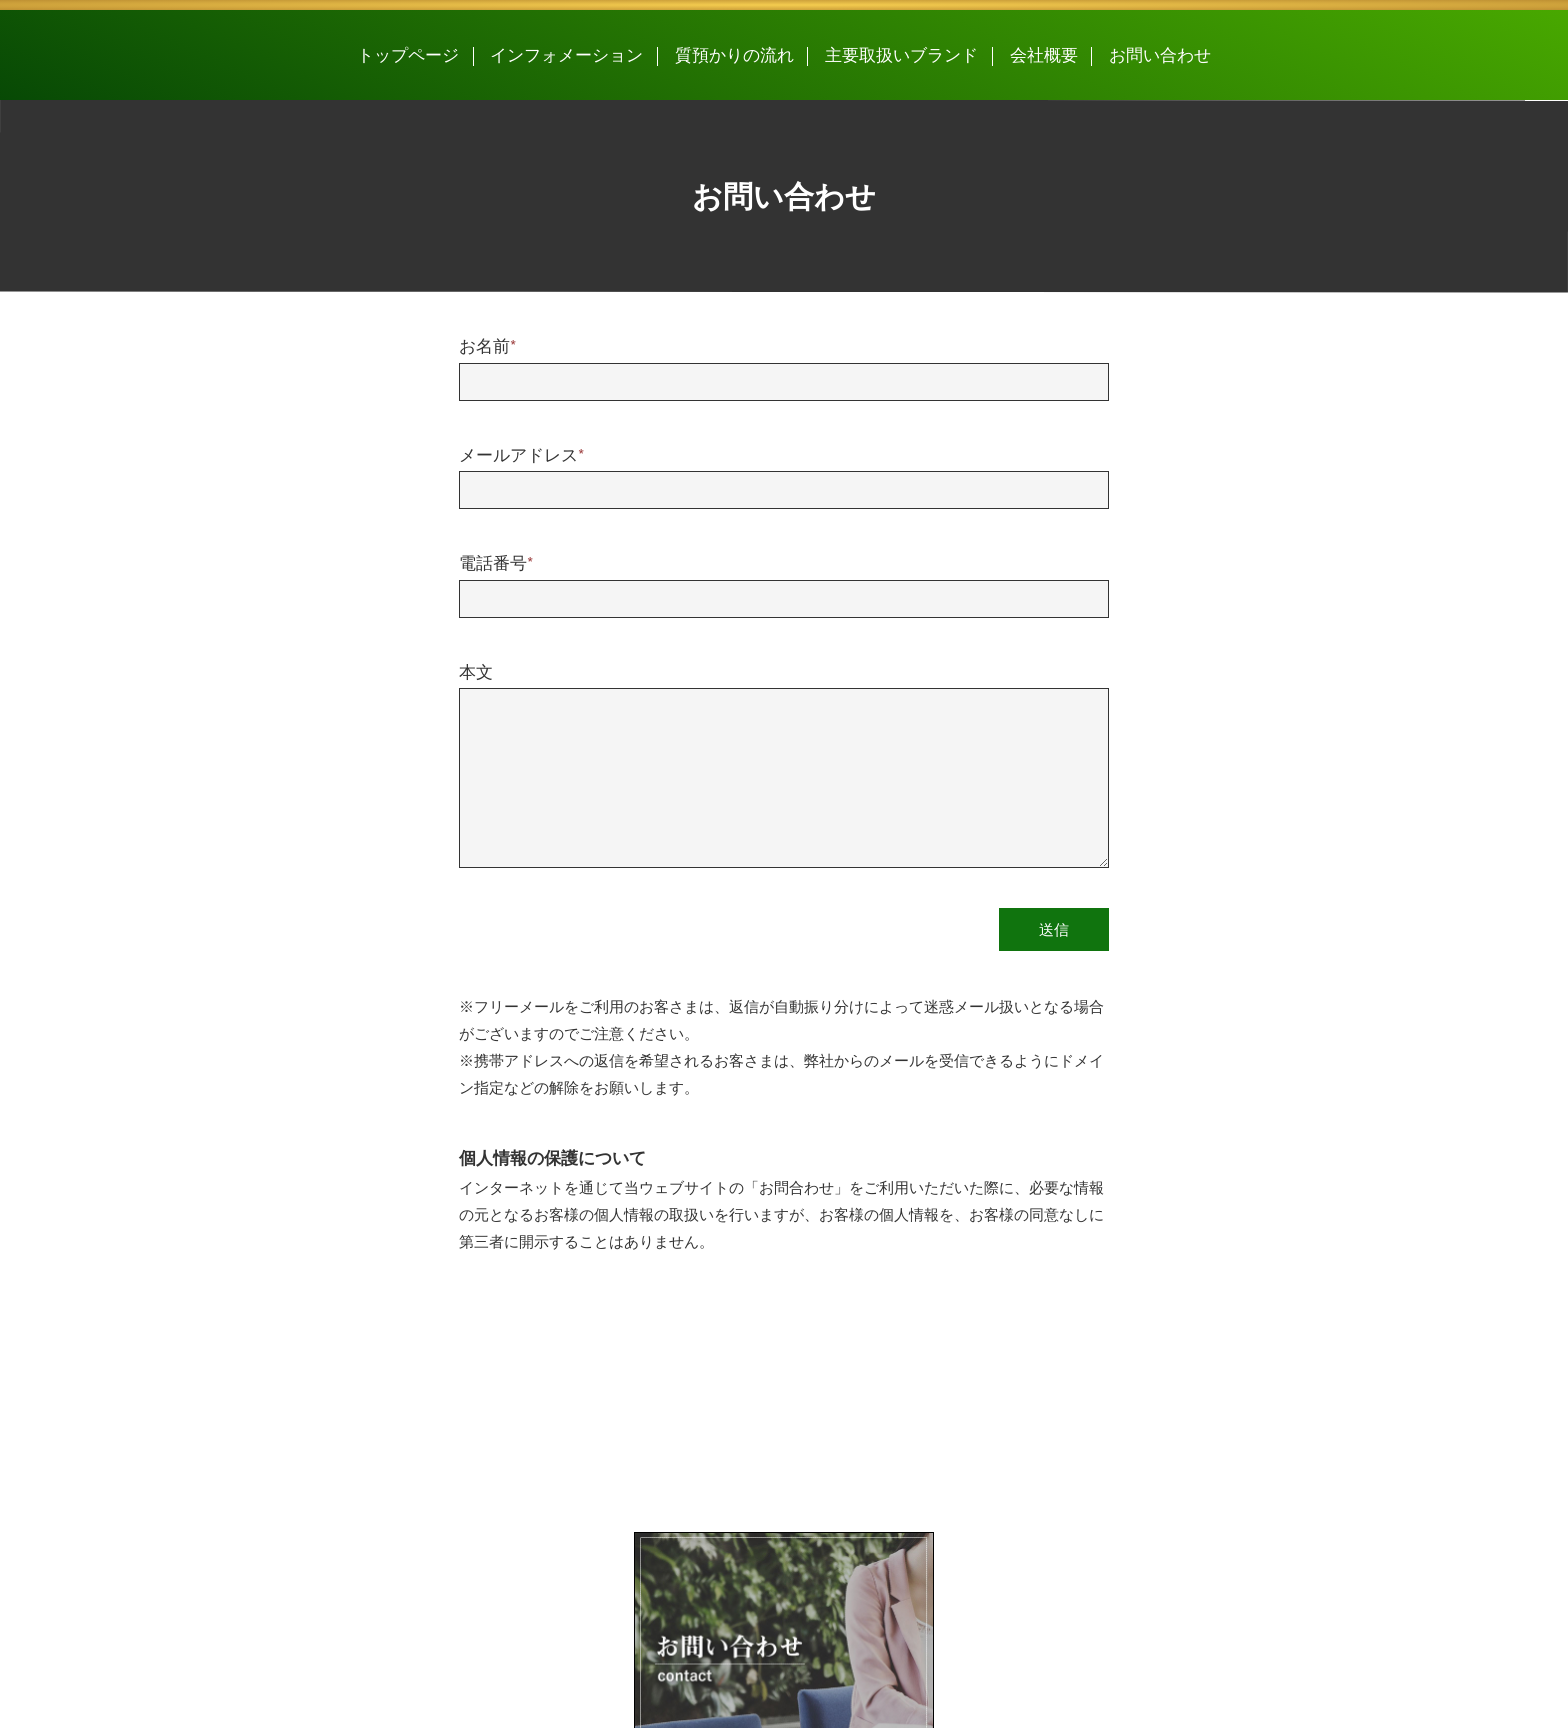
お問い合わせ (1160, 56)
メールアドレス (521, 456)
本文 (476, 673)
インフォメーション (566, 56)
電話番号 (496, 564)
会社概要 (1044, 56)
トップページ (408, 56)
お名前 (487, 347)
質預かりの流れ (734, 56)
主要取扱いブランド (901, 56)
